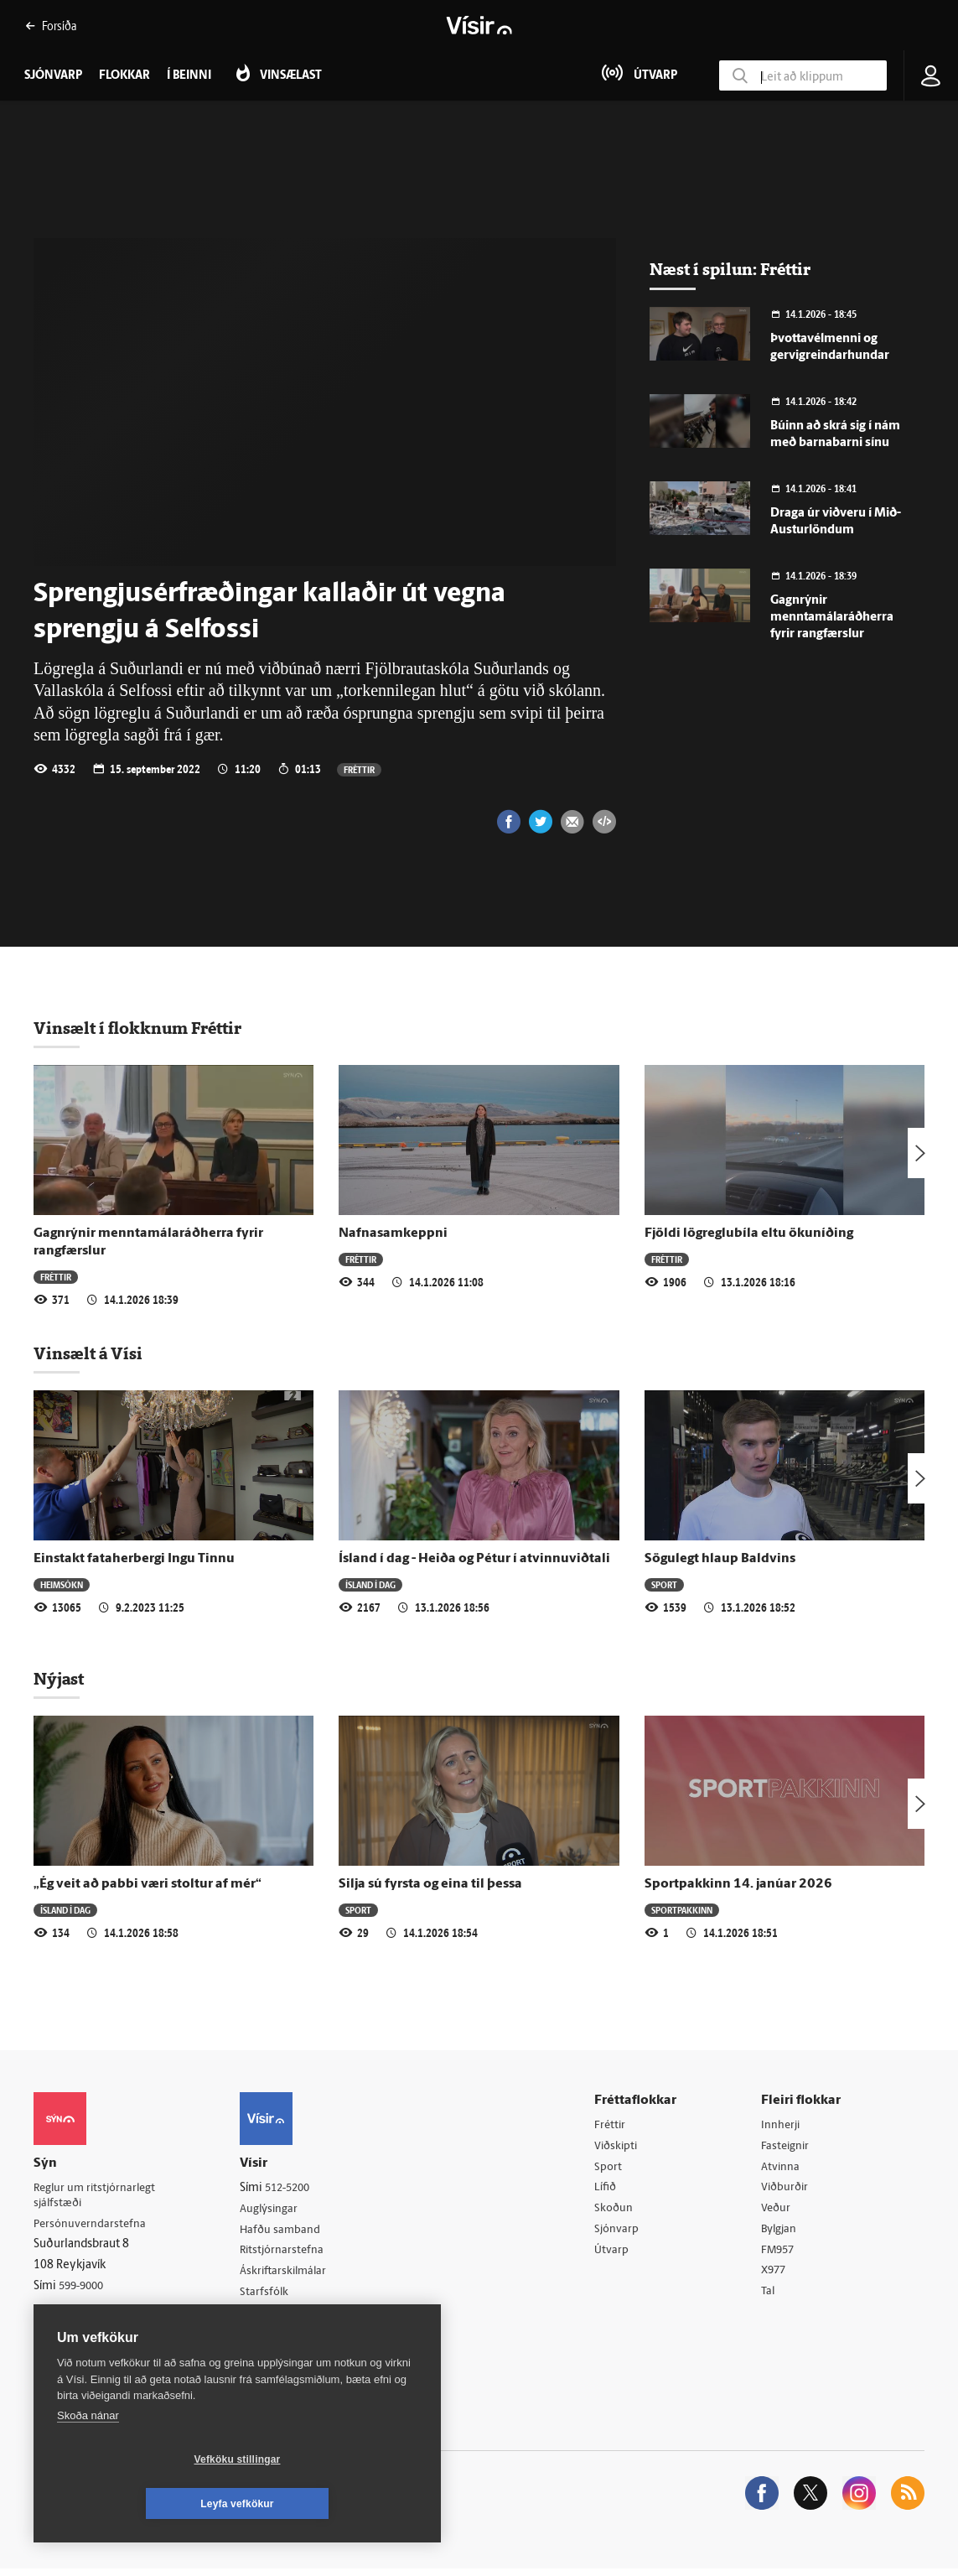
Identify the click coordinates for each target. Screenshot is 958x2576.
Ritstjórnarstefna (289, 2252)
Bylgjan (782, 2232)
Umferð (265, 2317)
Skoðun (618, 2211)
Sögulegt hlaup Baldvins (720, 1559)
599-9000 (84, 2288)
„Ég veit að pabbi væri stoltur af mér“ (148, 1884)
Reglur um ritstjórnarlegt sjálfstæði (98, 2196)
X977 (776, 2275)
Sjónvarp (621, 2232)
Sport (664, 1584)
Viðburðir (788, 2190)
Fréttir (359, 769)
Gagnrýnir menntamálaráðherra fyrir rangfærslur (831, 618)
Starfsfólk (270, 2295)
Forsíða (50, 25)
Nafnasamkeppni (393, 1233)
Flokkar (124, 76)
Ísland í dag (370, 1584)
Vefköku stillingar (138, 2504)
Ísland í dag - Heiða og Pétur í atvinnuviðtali (474, 1559)
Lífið (609, 2190)
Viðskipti (621, 2147)
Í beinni (189, 76)
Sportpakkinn (681, 1910)
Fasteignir (788, 2147)
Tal (770, 2297)
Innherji (783, 2125)
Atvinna (782, 2168)
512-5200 (295, 2188)
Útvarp (615, 2254)
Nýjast (59, 1678)
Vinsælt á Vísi (88, 1353)
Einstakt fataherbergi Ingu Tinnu (134, 1559)
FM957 (781, 2254)
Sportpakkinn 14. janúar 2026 (738, 1884)
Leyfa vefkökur (337, 2504)
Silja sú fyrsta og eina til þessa (430, 1884)
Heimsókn (61, 1584)
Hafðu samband (286, 2231)
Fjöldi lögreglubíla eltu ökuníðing (749, 1233)
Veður (778, 2211)
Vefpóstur (270, 2338)
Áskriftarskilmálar (290, 2274)
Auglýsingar (275, 2210)
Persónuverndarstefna (92, 2225)
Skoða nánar (88, 2460)
